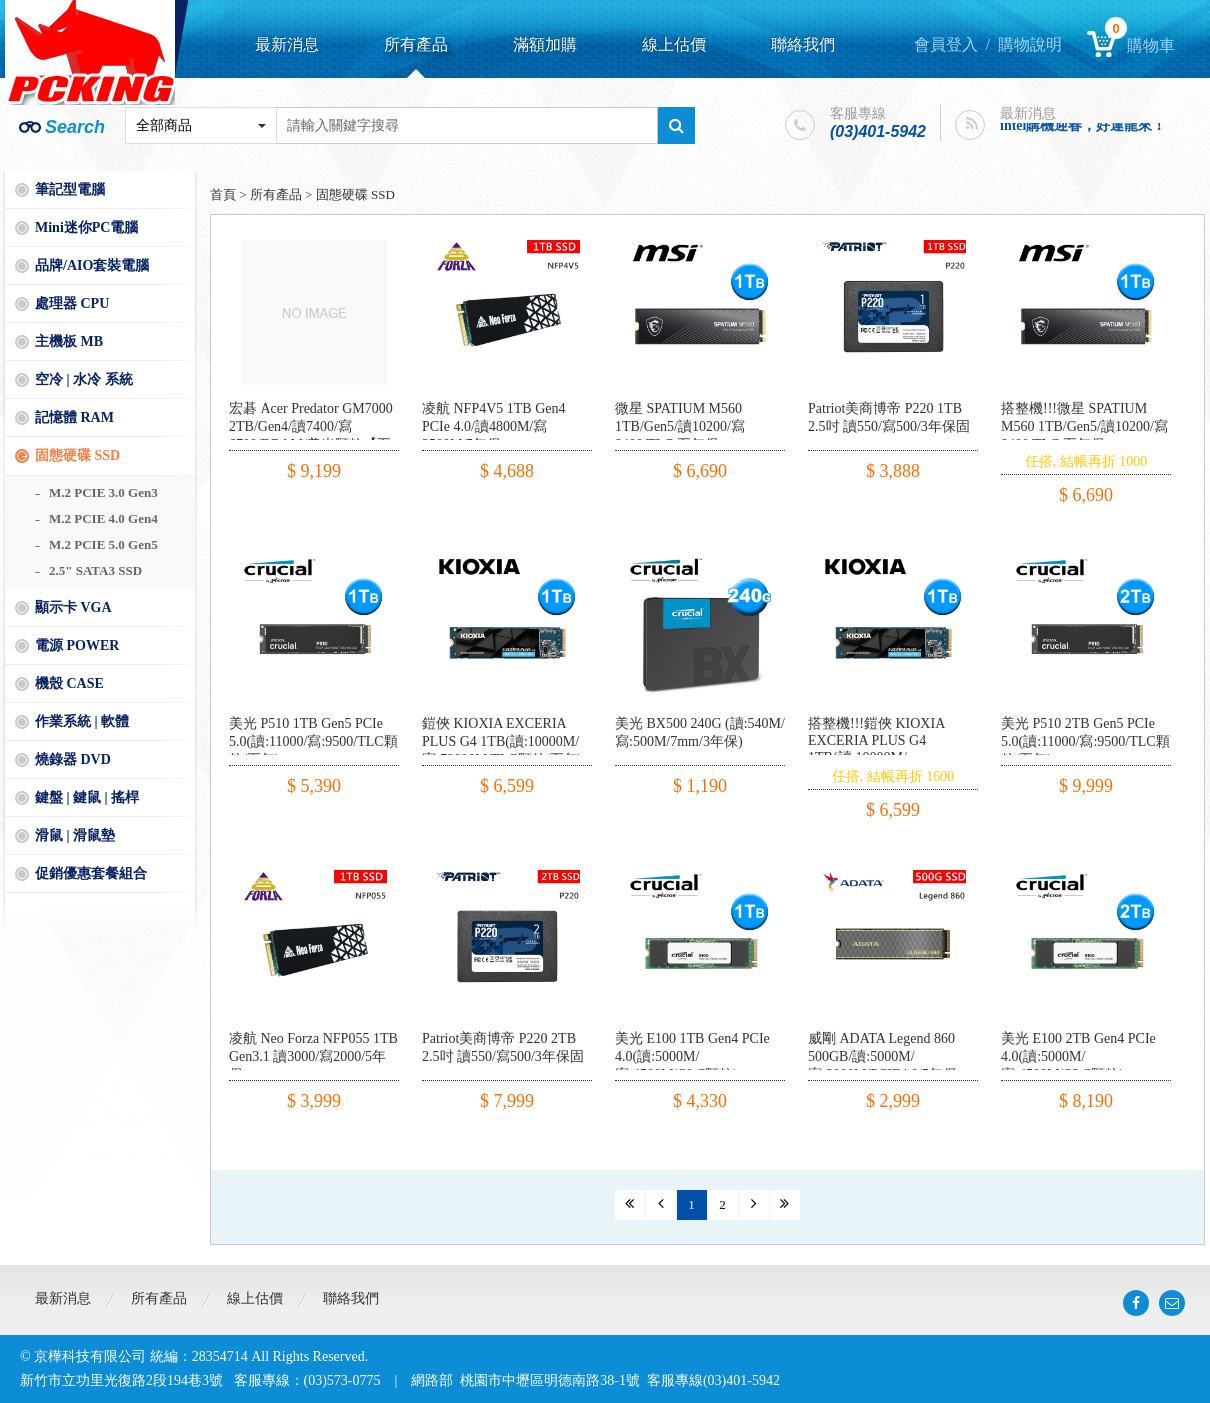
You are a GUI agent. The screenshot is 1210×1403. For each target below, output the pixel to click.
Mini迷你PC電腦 (86, 227)
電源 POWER (77, 645)
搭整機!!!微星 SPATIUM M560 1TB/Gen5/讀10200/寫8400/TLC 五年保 (1084, 426)
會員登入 (946, 44)
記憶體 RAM (74, 417)
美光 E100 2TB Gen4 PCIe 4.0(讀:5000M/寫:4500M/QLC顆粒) (1078, 1056)
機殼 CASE (69, 683)
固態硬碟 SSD (77, 455)
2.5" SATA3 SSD (95, 570)
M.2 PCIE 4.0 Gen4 (103, 518)
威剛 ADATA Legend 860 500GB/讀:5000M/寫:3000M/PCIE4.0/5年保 (882, 1056)
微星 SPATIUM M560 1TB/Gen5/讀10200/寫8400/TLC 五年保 (680, 426)
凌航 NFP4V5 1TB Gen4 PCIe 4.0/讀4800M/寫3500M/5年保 (494, 426)
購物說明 (1030, 44)
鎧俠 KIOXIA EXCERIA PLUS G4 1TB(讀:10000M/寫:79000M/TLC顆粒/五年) (502, 741)
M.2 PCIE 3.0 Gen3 (103, 492)
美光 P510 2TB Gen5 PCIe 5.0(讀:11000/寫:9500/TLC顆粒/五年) (1085, 741)
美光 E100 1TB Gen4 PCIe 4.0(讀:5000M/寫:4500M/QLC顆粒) (692, 1056)
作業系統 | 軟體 (82, 721)
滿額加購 (545, 44)
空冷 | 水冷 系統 (84, 379)
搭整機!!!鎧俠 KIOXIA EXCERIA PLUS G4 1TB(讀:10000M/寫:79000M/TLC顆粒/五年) (888, 749)
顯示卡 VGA (73, 607)
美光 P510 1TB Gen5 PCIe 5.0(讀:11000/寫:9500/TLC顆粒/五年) (313, 741)
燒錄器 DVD (73, 759)
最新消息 (287, 44)
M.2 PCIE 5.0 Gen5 (103, 544)
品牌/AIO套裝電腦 (92, 265)
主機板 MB (69, 341)
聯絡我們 (803, 44)
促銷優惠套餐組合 (91, 873)
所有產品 (416, 44)
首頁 (223, 194)
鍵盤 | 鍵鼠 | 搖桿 (87, 797)
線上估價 (674, 44)
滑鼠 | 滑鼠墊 (75, 835)
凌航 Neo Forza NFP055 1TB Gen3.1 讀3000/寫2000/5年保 (313, 1056)
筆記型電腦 (70, 189)
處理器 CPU (72, 303)
